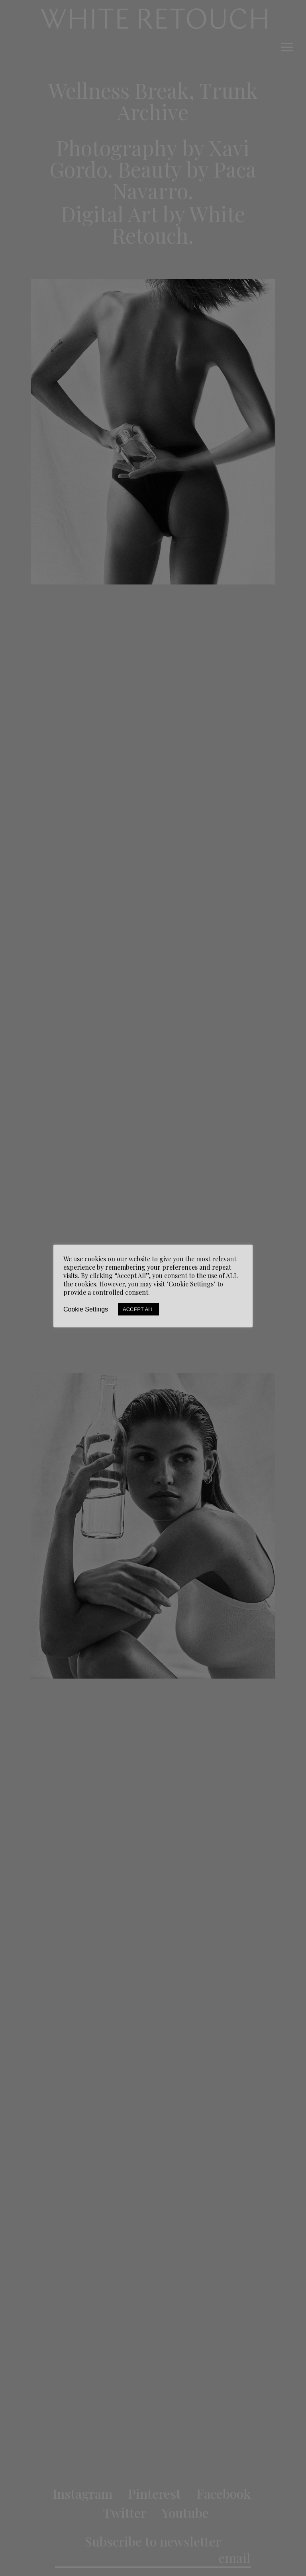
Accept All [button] (138, 1309)
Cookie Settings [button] (85, 1309)
